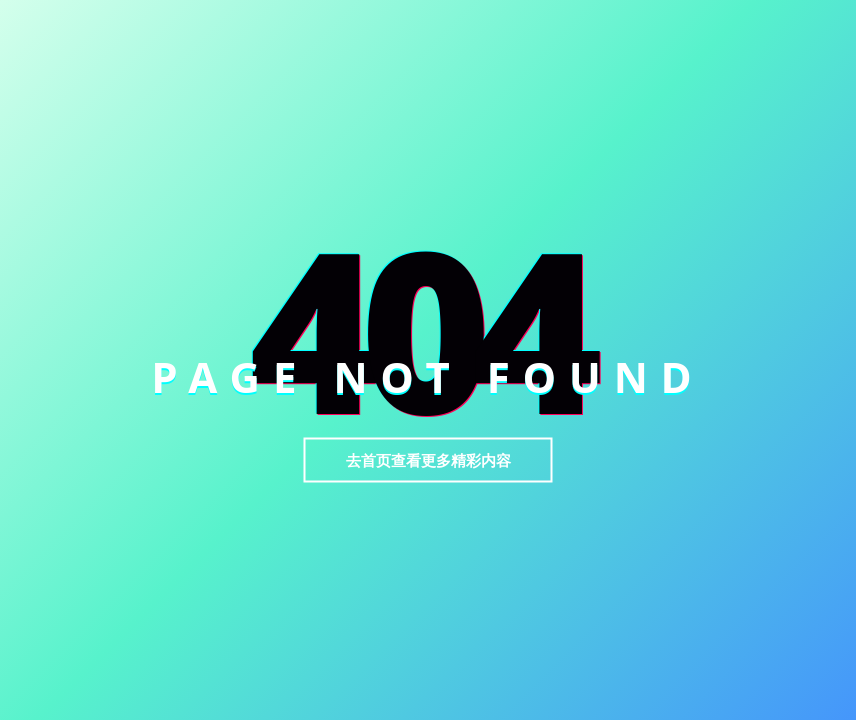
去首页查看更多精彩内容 (428, 460)
